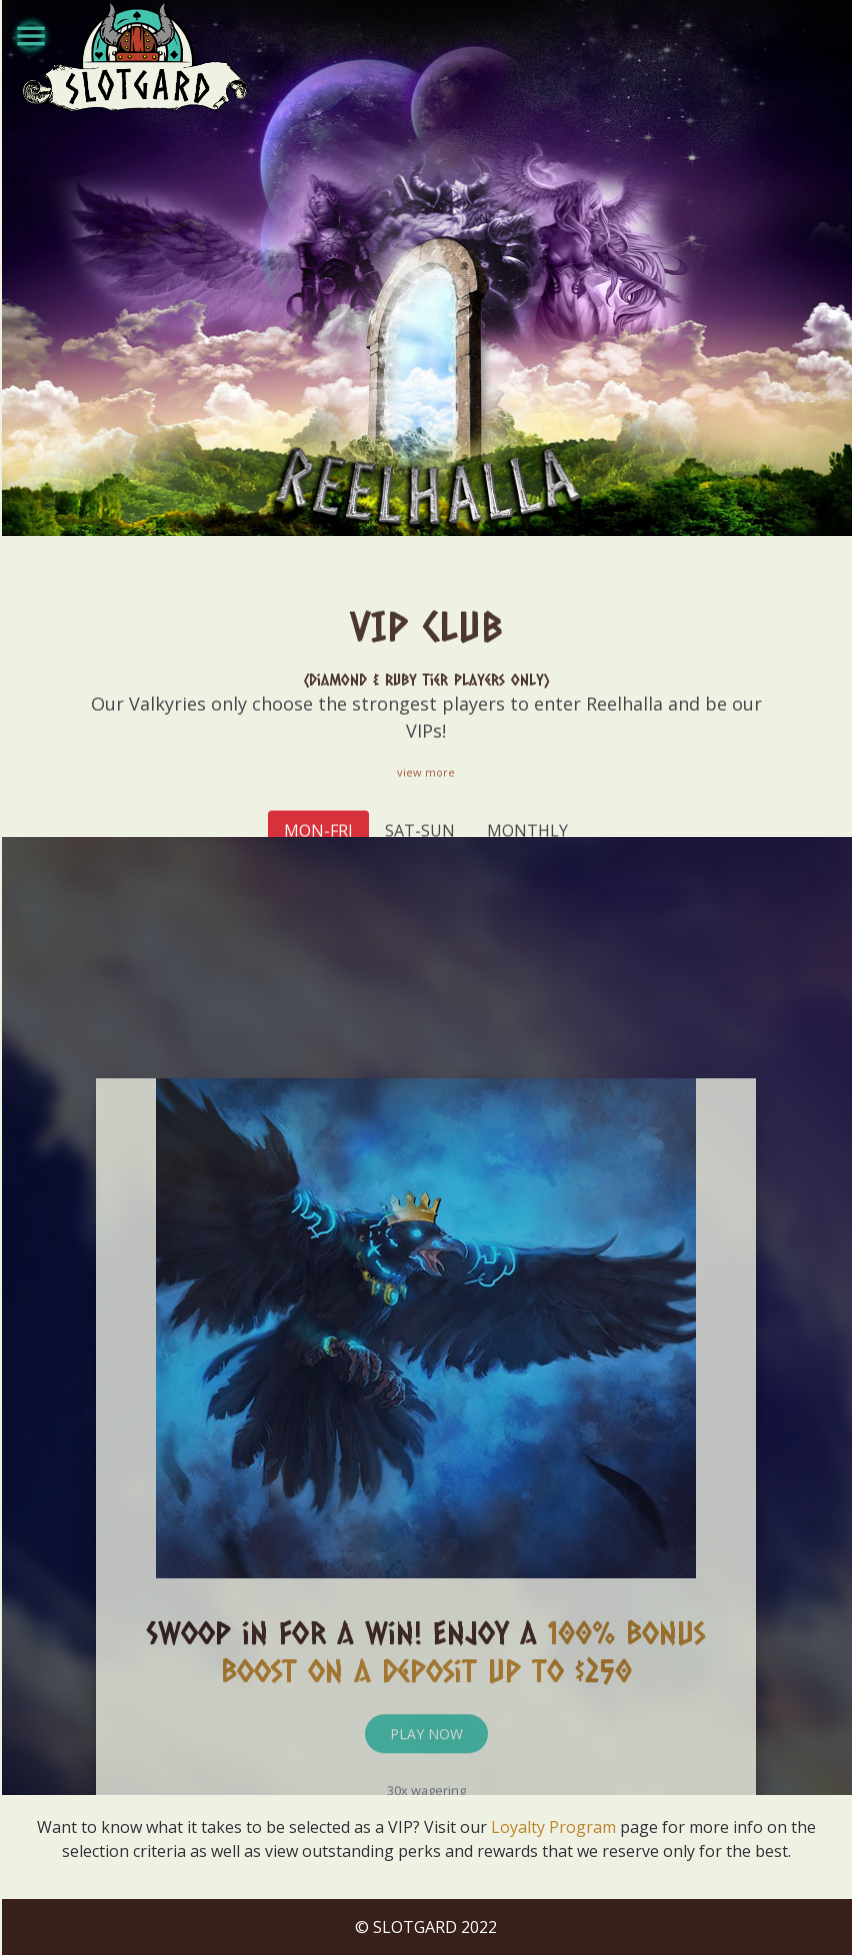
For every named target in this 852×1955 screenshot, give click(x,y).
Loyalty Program (553, 1827)
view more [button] (426, 826)
